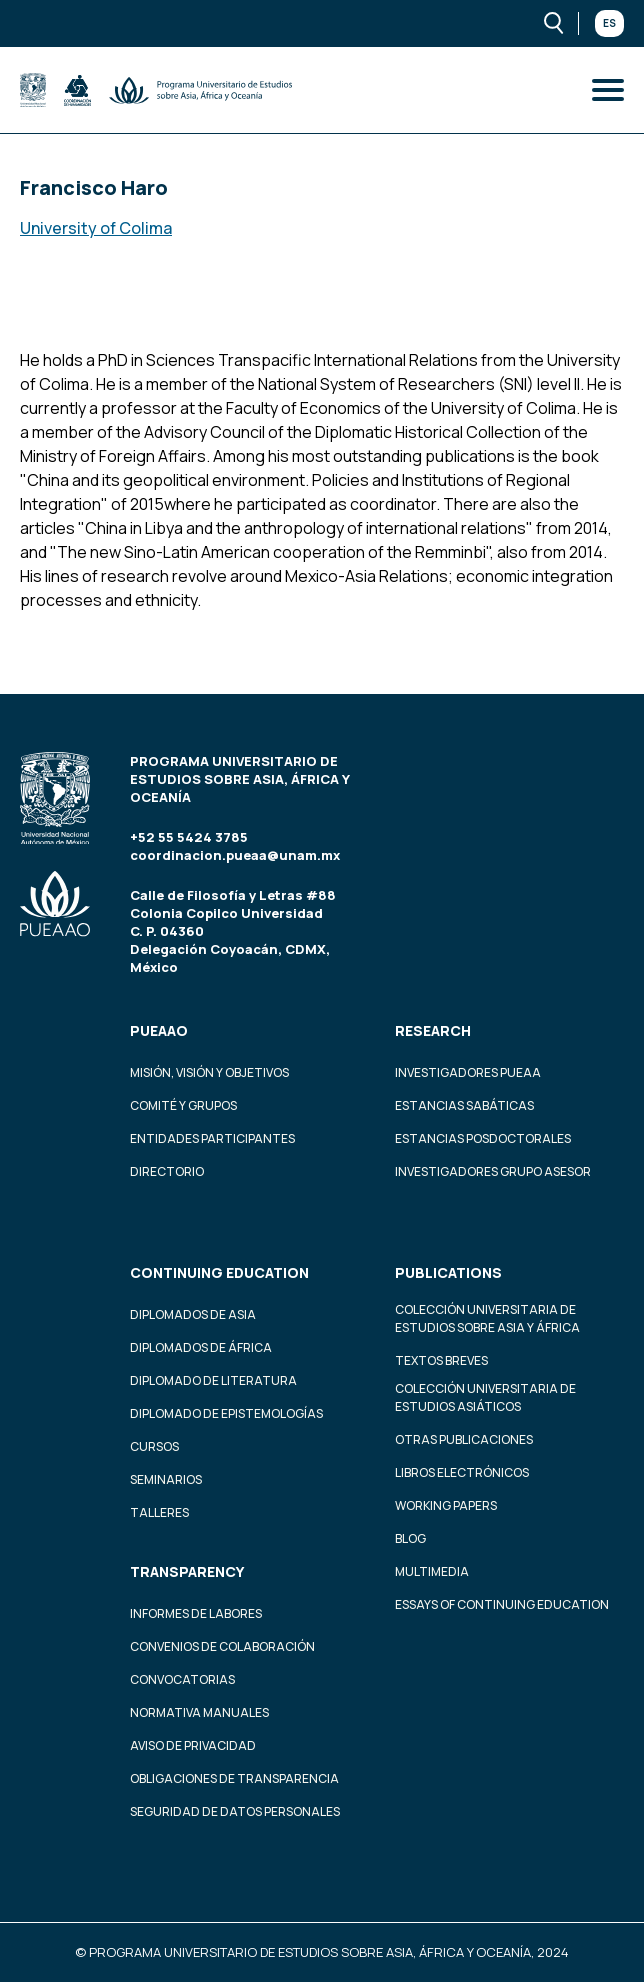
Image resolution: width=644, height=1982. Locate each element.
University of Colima (96, 228)
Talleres (159, 1512)
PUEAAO (159, 1030)
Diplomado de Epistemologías (226, 1413)
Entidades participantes (212, 1138)
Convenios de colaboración (222, 1646)
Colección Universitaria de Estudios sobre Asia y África (487, 1318)
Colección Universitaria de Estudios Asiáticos (485, 1397)
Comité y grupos (183, 1105)
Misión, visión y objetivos (209, 1072)
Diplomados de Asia (193, 1314)
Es (609, 23)
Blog (410, 1538)
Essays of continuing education (502, 1604)
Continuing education (219, 1272)
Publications (448, 1272)
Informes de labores (196, 1613)
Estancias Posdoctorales (483, 1138)
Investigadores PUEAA (468, 1072)
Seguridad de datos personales (235, 1811)
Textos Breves (441, 1360)
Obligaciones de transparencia (234, 1778)
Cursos (154, 1446)
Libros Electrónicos (462, 1472)
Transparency (187, 1571)
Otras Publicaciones (464, 1439)
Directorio (167, 1171)
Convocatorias (182, 1679)
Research (433, 1030)
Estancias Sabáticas (464, 1105)
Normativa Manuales (199, 1712)
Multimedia (432, 1571)
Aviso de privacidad (193, 1745)
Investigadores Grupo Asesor (493, 1171)
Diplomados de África (201, 1347)
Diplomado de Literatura (213, 1380)
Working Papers (446, 1505)
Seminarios (166, 1479)
